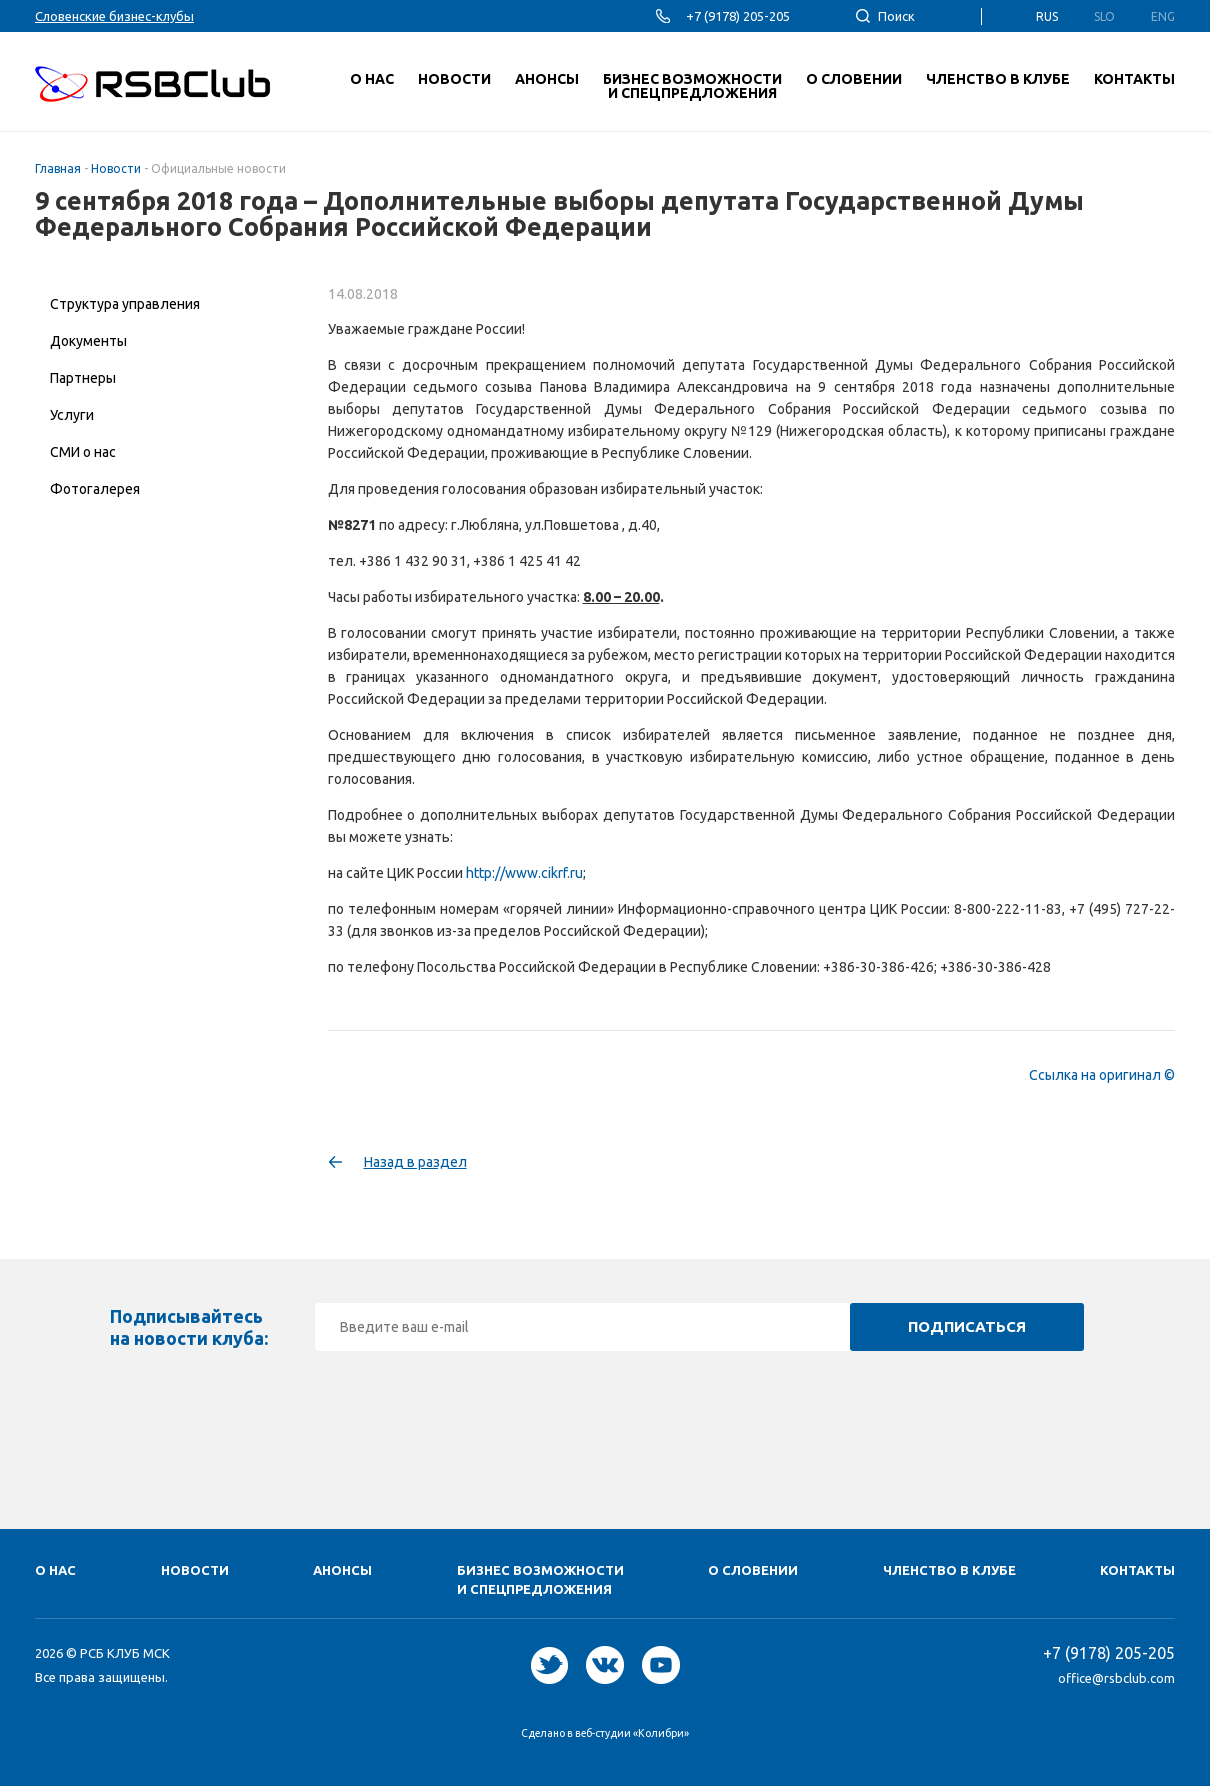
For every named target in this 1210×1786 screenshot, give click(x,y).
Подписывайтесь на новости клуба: (189, 1327)
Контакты (1137, 1570)
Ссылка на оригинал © (1102, 1075)
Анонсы (342, 1570)
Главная (58, 168)
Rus (1047, 16)
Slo (1104, 16)
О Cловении (753, 1570)
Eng (1163, 16)
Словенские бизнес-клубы (114, 16)
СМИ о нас (83, 452)
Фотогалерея (95, 489)
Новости (116, 168)
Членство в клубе (949, 1570)
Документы (88, 341)
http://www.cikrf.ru (524, 873)
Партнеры (83, 378)
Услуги (72, 415)
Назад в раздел (415, 1162)
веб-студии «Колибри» (632, 1733)
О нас (55, 1570)
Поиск (896, 16)
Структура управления (125, 304)
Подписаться (967, 1326)
